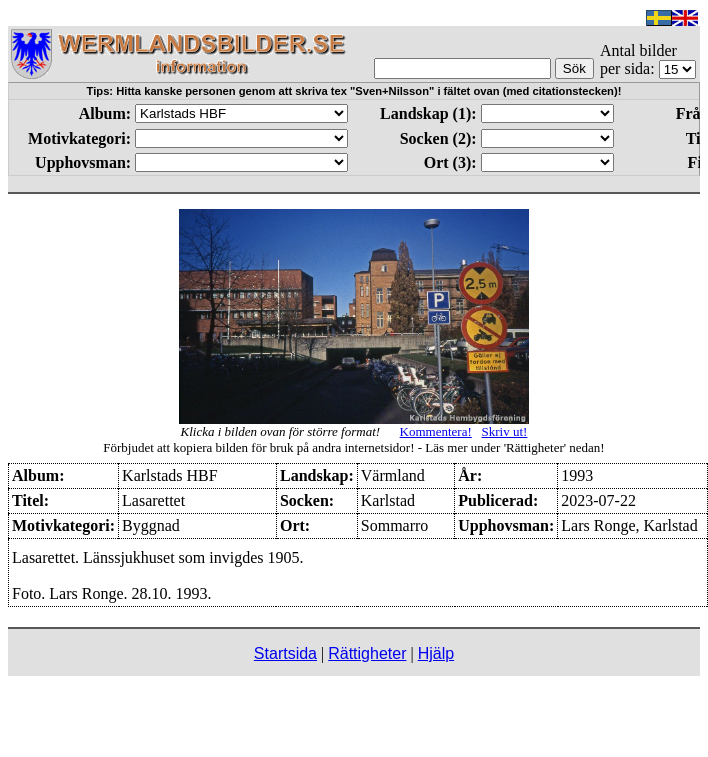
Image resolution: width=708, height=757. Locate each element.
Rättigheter (367, 653)
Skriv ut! (505, 431)
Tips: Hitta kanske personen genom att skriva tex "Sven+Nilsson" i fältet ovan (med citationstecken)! (354, 91)
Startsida (285, 653)
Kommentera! (436, 431)
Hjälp (436, 653)
